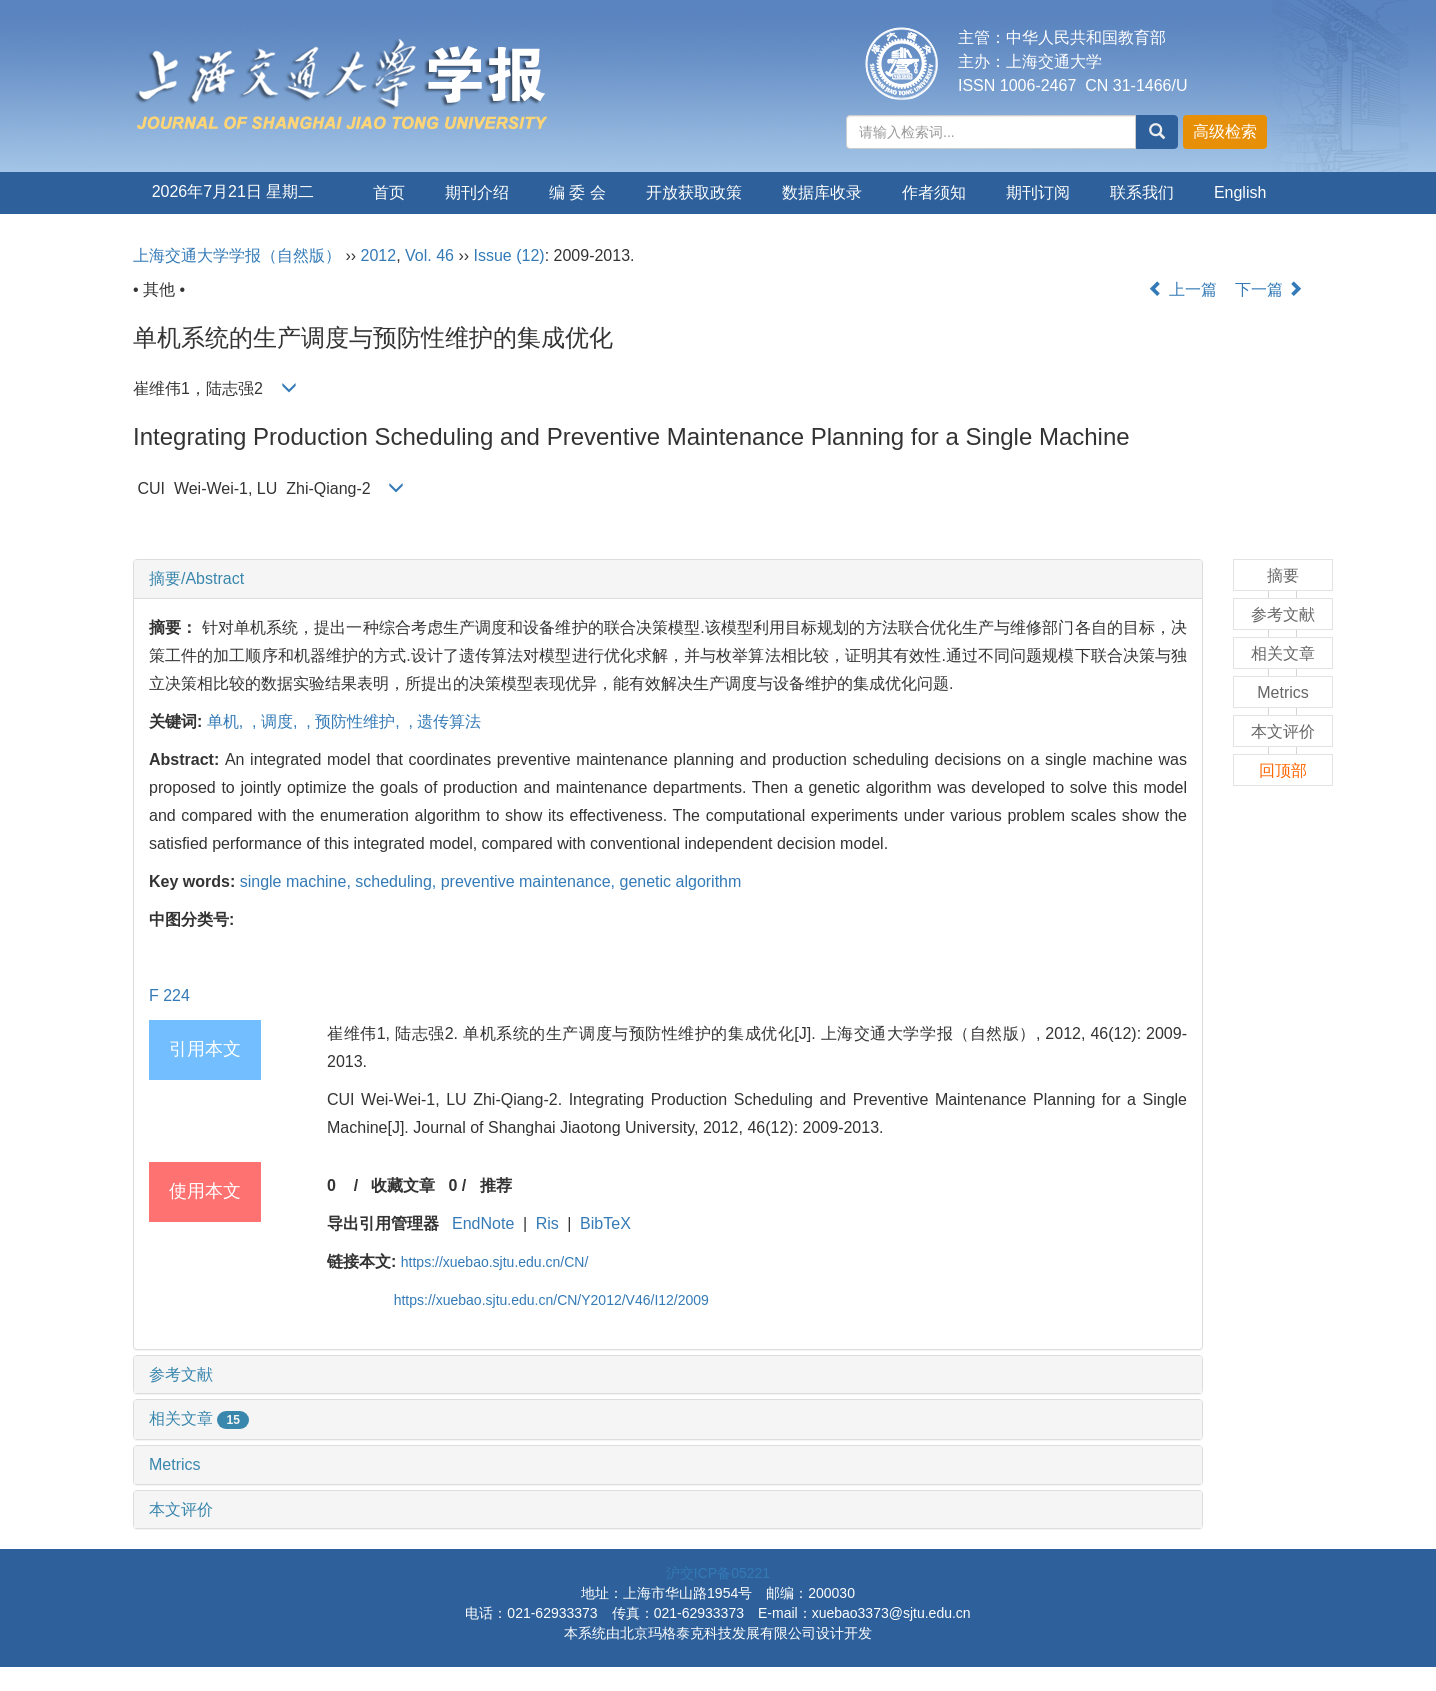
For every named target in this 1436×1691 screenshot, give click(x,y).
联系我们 (1142, 192)
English (1240, 192)
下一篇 (1269, 289)
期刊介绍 (477, 192)
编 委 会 (577, 192)
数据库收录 (822, 192)
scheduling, (397, 881)
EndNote (483, 1223)
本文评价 (181, 1509)
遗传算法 (449, 721)
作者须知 (934, 192)
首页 (389, 192)
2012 (379, 255)
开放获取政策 (694, 192)
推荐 (496, 1185)
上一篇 (1182, 289)
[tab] (668, 579)
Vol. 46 (429, 255)
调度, (281, 721)
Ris (547, 1223)
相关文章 (199, 1418)
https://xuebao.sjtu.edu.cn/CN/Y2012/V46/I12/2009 (551, 1300)
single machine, (298, 881)
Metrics (175, 1464)
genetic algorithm (680, 881)
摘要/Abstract (196, 578)
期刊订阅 (1038, 192)
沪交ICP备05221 (718, 1573)
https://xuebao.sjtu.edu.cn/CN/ (495, 1262)
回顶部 (1283, 770)
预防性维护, (359, 721)
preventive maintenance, (530, 881)
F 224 (169, 995)
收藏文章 (403, 1185)
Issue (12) (509, 255)
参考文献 (181, 1374)
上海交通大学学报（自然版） (237, 255)
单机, (227, 721)
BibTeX (605, 1223)
